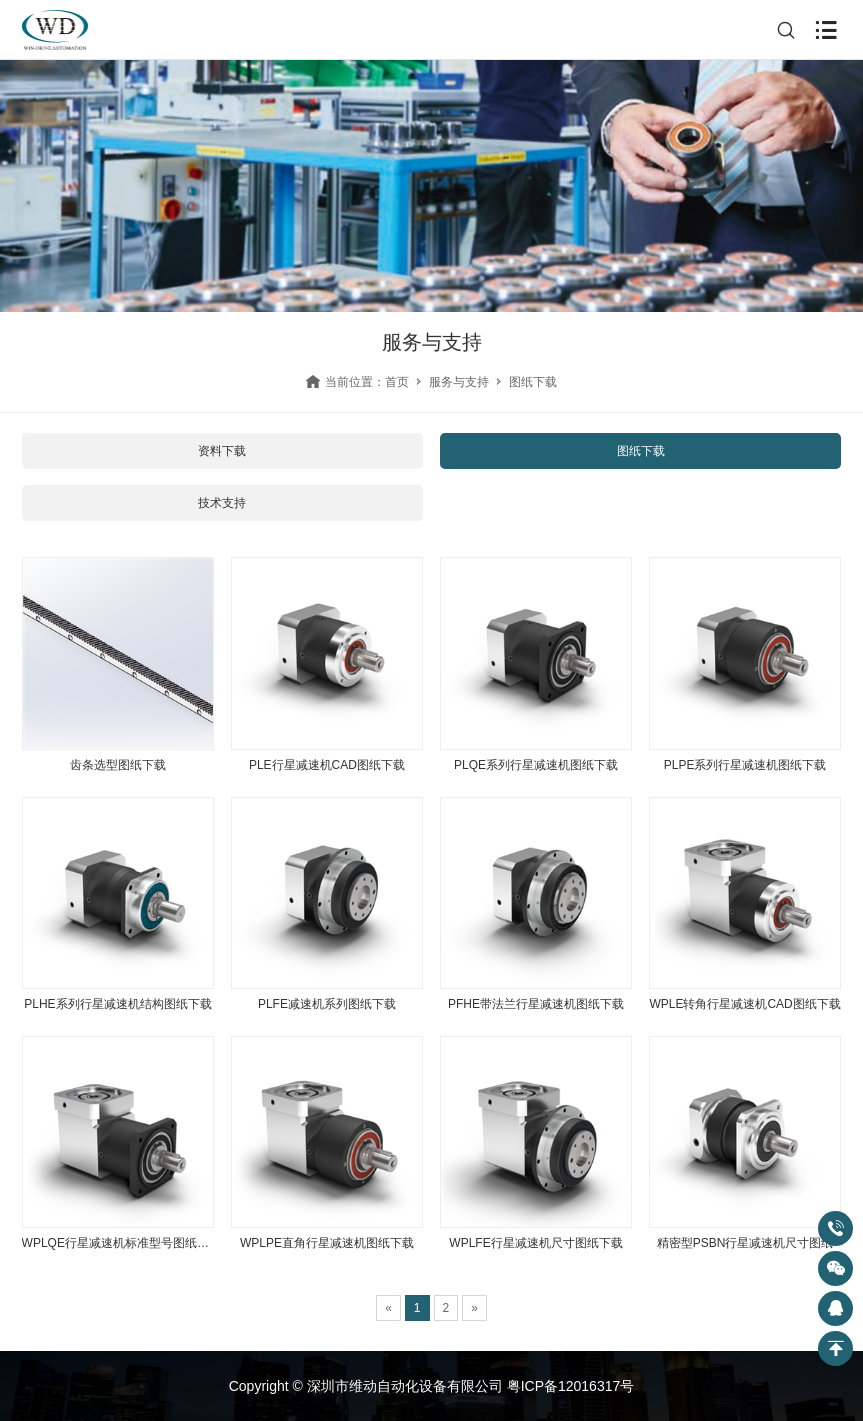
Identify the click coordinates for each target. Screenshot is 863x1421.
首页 (397, 382)
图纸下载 (641, 451)
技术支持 (222, 503)
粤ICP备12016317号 (571, 1386)
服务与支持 (459, 382)
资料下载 (222, 451)
